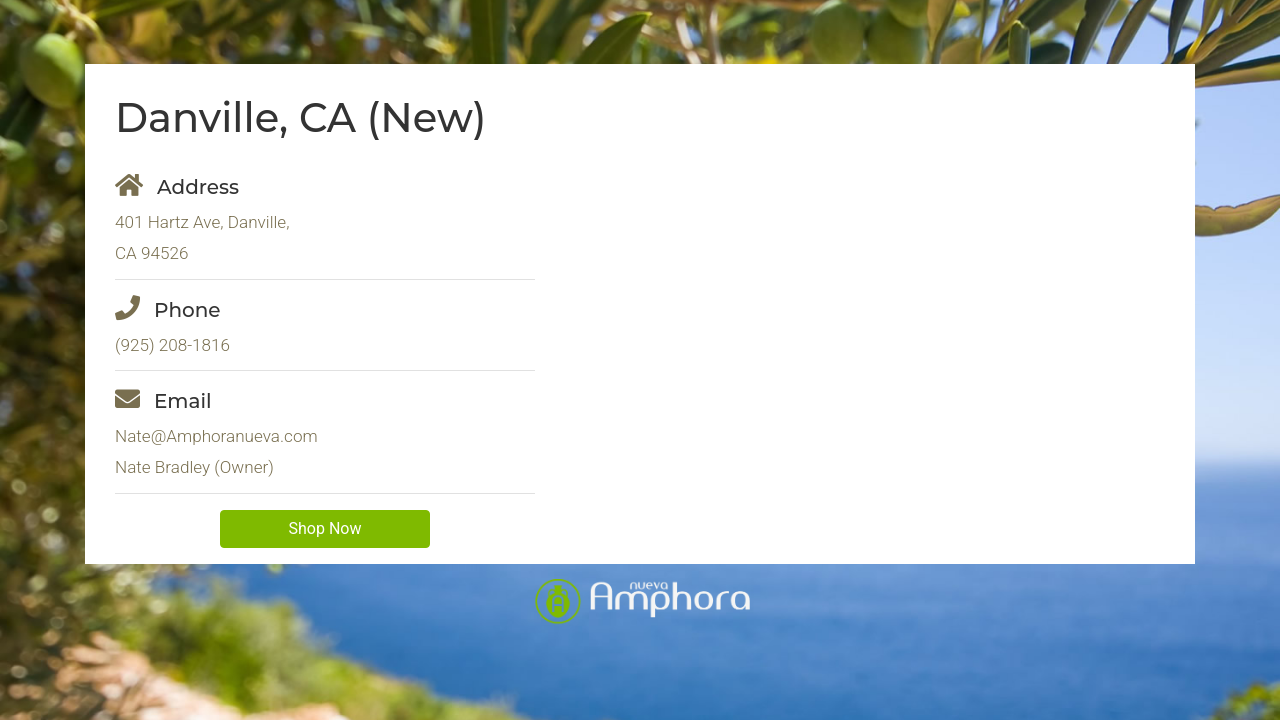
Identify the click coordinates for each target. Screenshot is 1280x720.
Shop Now (325, 528)
